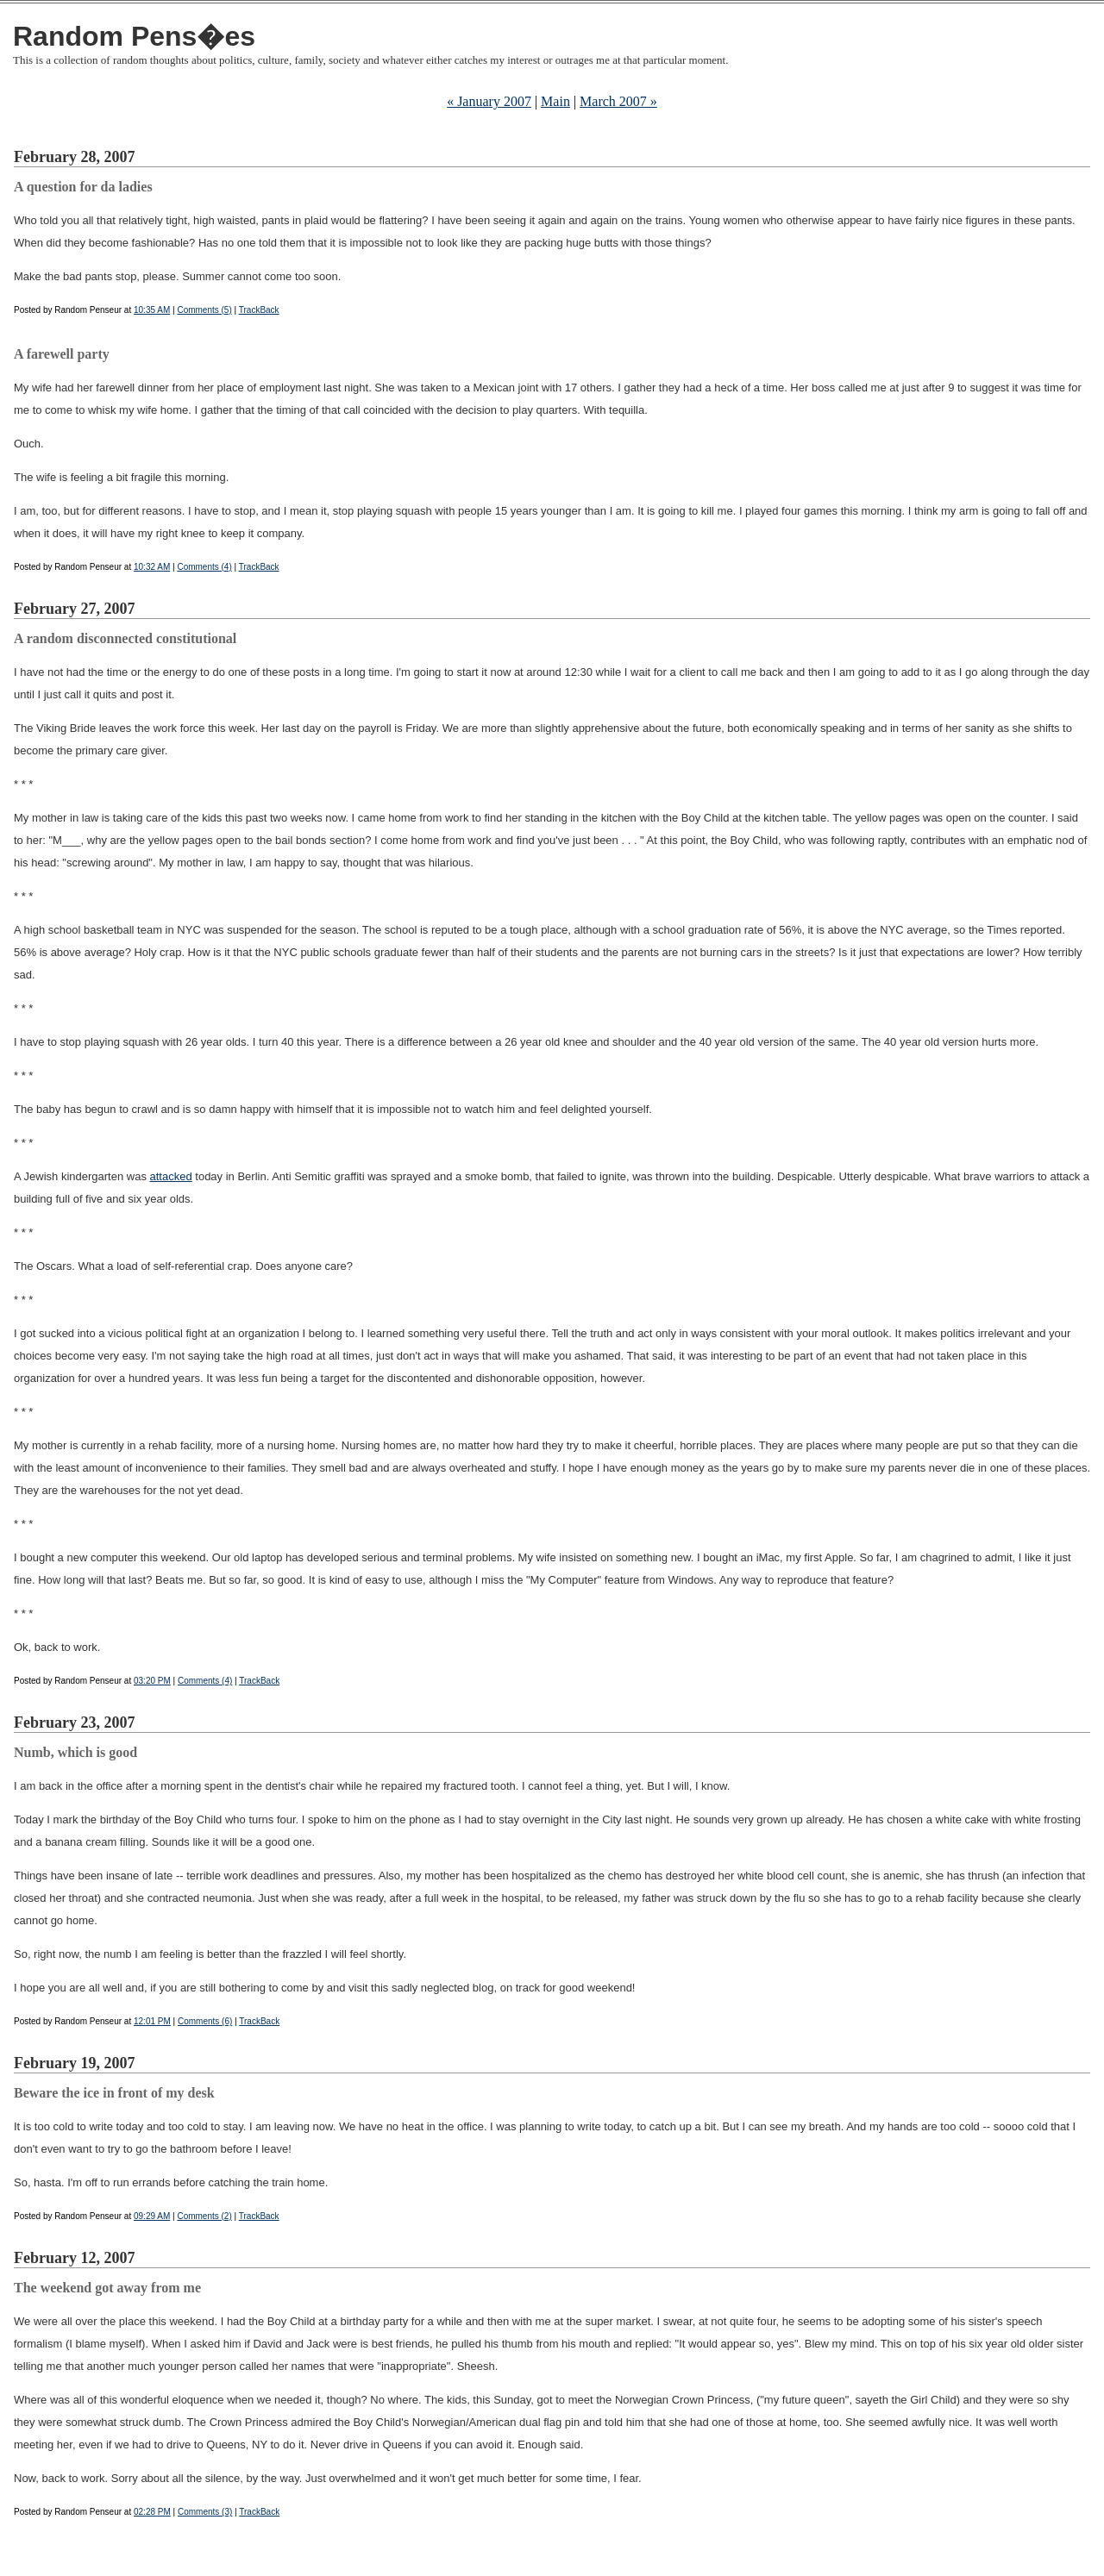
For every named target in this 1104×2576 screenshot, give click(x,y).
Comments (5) (204, 310)
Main (555, 101)
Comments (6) (205, 2021)
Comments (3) (205, 2512)
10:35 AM (152, 310)
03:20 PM (152, 1680)
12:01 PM (152, 2021)
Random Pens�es (134, 36)
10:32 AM (152, 567)
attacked (171, 1176)
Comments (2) (204, 2216)
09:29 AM (152, 2216)
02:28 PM (152, 2512)
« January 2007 (489, 101)
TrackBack (259, 310)
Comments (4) (204, 567)
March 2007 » (618, 101)
